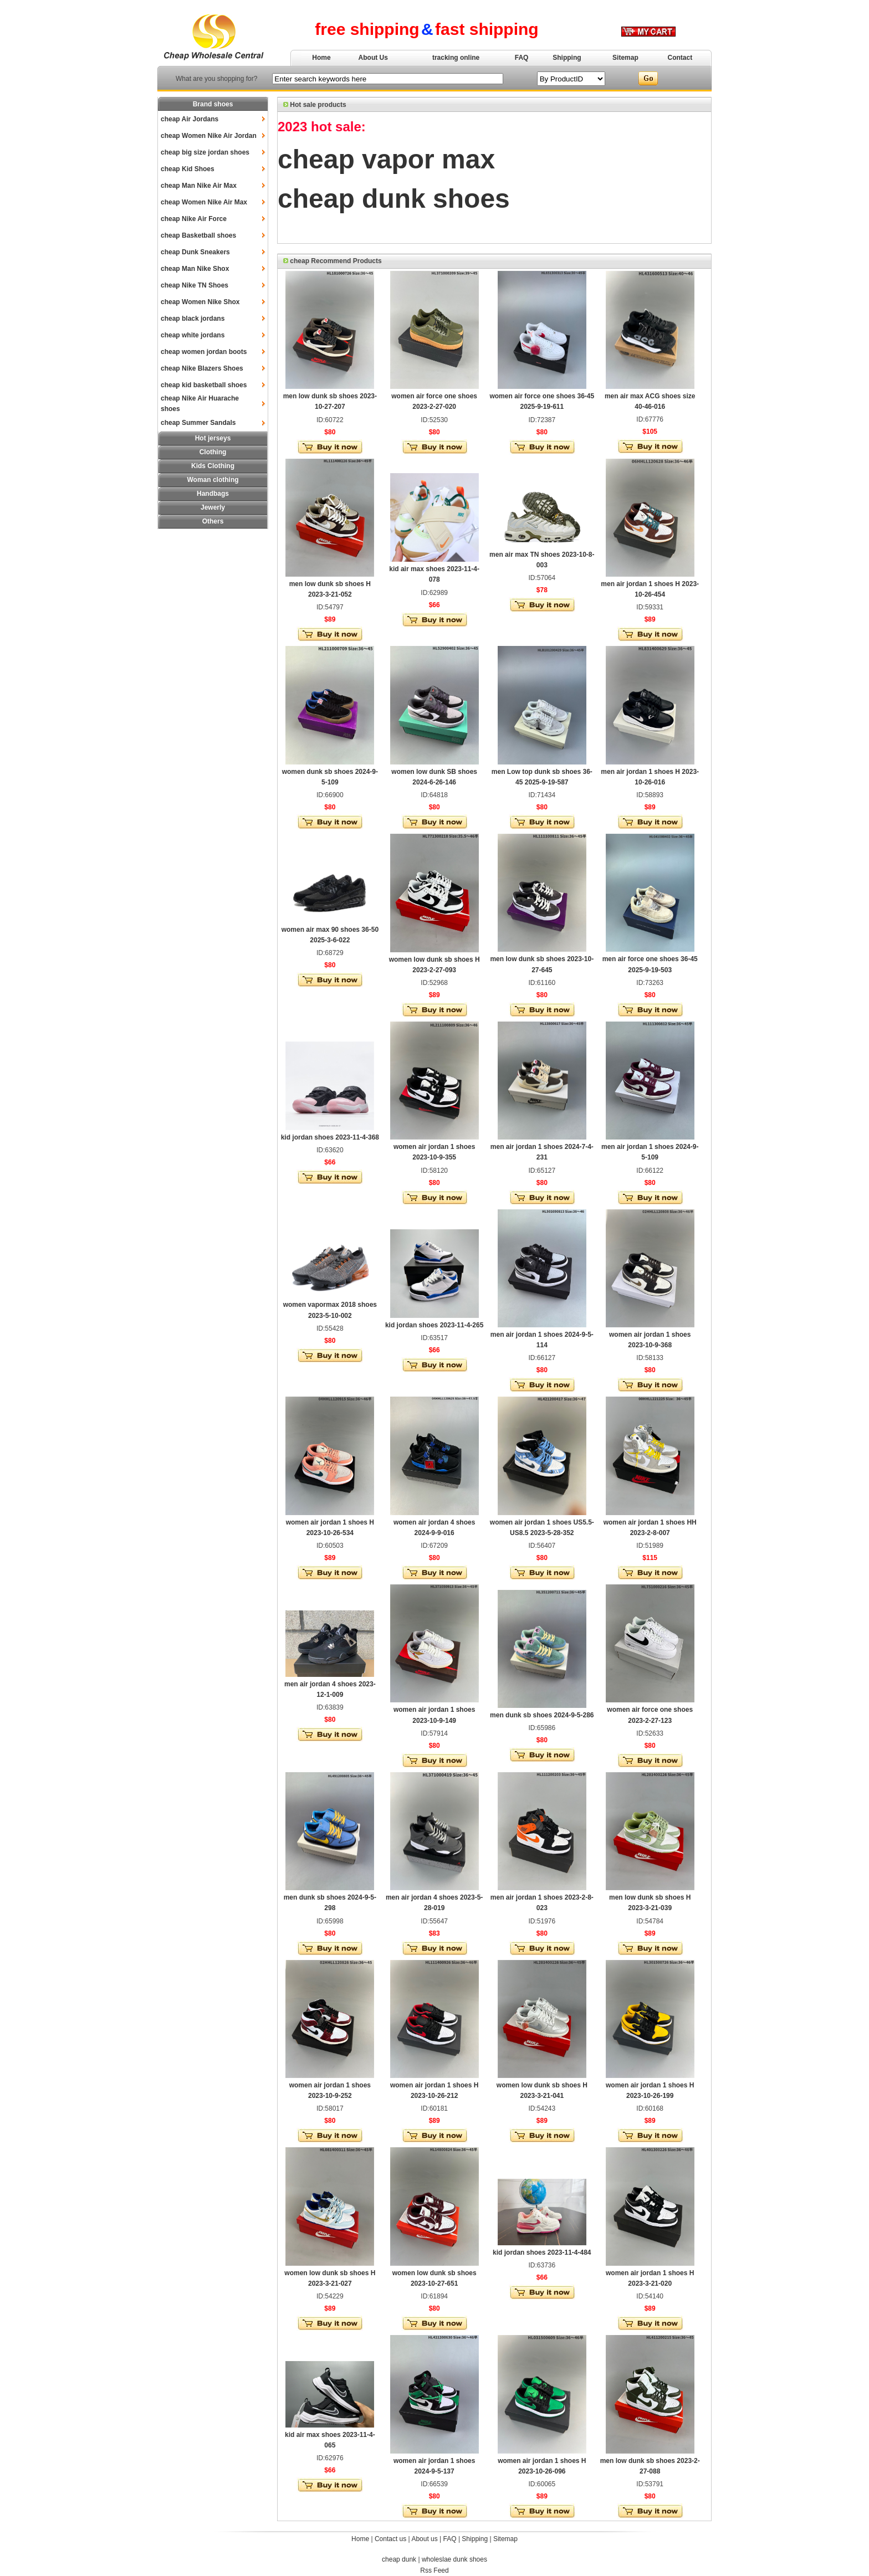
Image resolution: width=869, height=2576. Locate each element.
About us (424, 2539)
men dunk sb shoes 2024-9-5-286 (542, 1715)
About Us (373, 57)
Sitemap (625, 57)
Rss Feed (434, 2570)
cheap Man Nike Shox (195, 269)
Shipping (567, 57)
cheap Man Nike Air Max (199, 185)
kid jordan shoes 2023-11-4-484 (542, 2252)
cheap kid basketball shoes (204, 385)
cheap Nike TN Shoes (194, 285)
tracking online (455, 57)
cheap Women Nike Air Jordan (209, 136)
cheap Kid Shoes (187, 169)
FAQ (522, 57)
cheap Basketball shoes (198, 235)
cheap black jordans (192, 318)
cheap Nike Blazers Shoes (202, 368)
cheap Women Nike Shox (200, 302)
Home (321, 57)
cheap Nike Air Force (194, 219)
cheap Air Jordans (189, 119)
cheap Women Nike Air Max (204, 202)
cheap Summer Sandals (198, 423)
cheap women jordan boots (204, 352)
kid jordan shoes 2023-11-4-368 (330, 1137)
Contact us (390, 2539)
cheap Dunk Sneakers (195, 252)
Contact (680, 57)
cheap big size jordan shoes (205, 152)
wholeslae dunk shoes (454, 2559)
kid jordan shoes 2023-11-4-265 (434, 1325)
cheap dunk (399, 2559)
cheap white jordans (192, 335)
